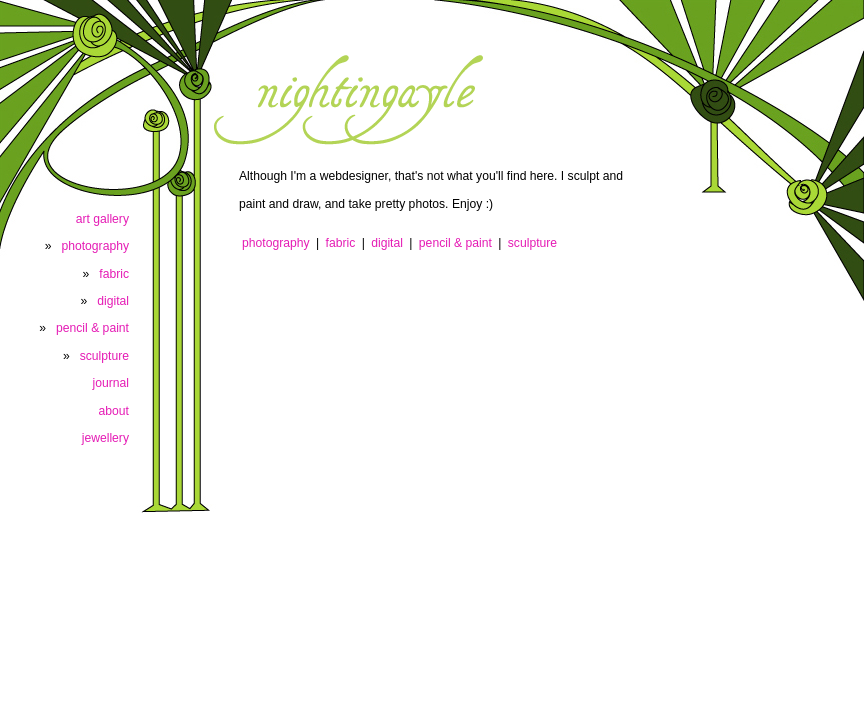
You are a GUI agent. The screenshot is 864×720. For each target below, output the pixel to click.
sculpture (532, 243)
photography (276, 243)
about (114, 411)
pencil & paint (455, 243)
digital (387, 243)
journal (111, 383)
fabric (341, 243)
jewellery (105, 438)
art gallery (102, 219)
